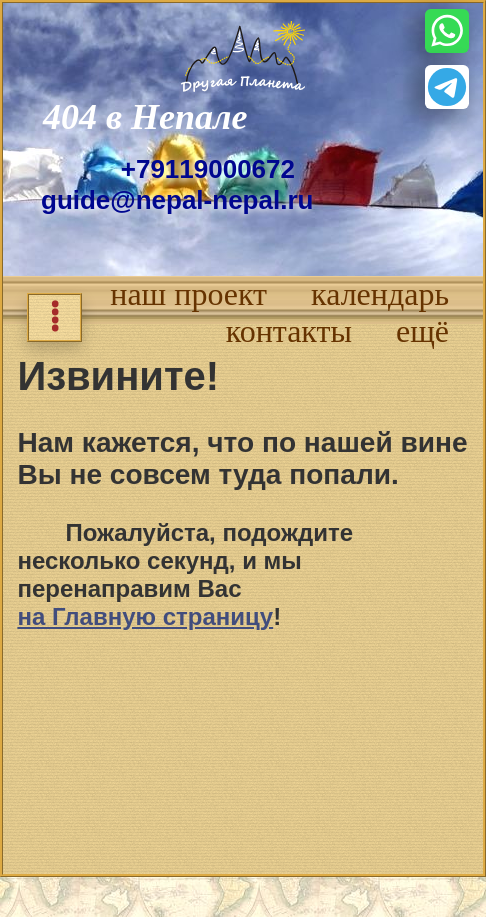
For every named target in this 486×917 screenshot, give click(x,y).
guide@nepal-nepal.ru (177, 200)
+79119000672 (208, 169)
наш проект (188, 294)
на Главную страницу (145, 616)
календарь (380, 294)
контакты (289, 331)
